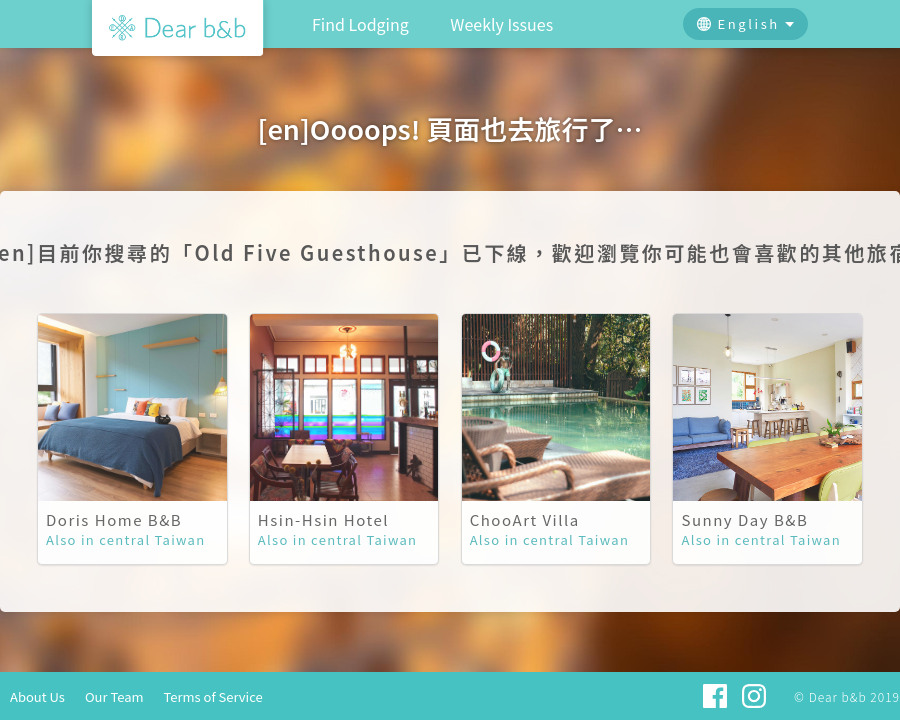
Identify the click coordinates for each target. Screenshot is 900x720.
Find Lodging (360, 24)
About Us (37, 696)
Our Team (114, 696)
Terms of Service (213, 696)
